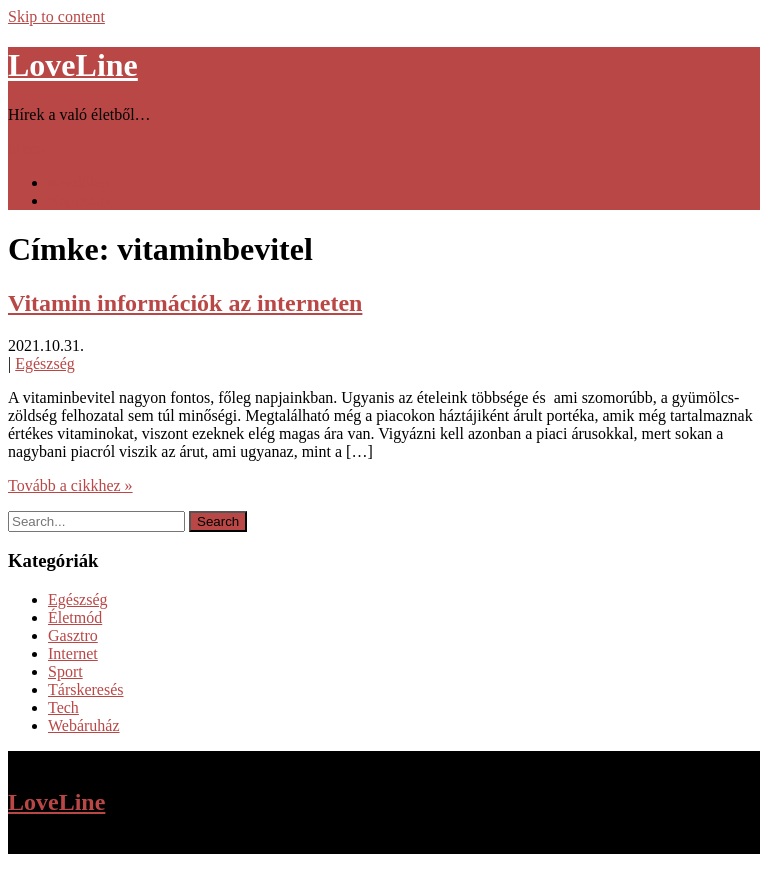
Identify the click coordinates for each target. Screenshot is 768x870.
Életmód (75, 617)
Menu (26, 148)
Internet (73, 653)
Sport (65, 671)
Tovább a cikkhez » (70, 485)
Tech (63, 707)
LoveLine (73, 65)
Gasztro (73, 635)
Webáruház (84, 725)
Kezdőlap (78, 182)
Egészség (45, 363)
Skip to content (56, 16)
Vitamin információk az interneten (185, 303)
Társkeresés (86, 689)
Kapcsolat (80, 200)
